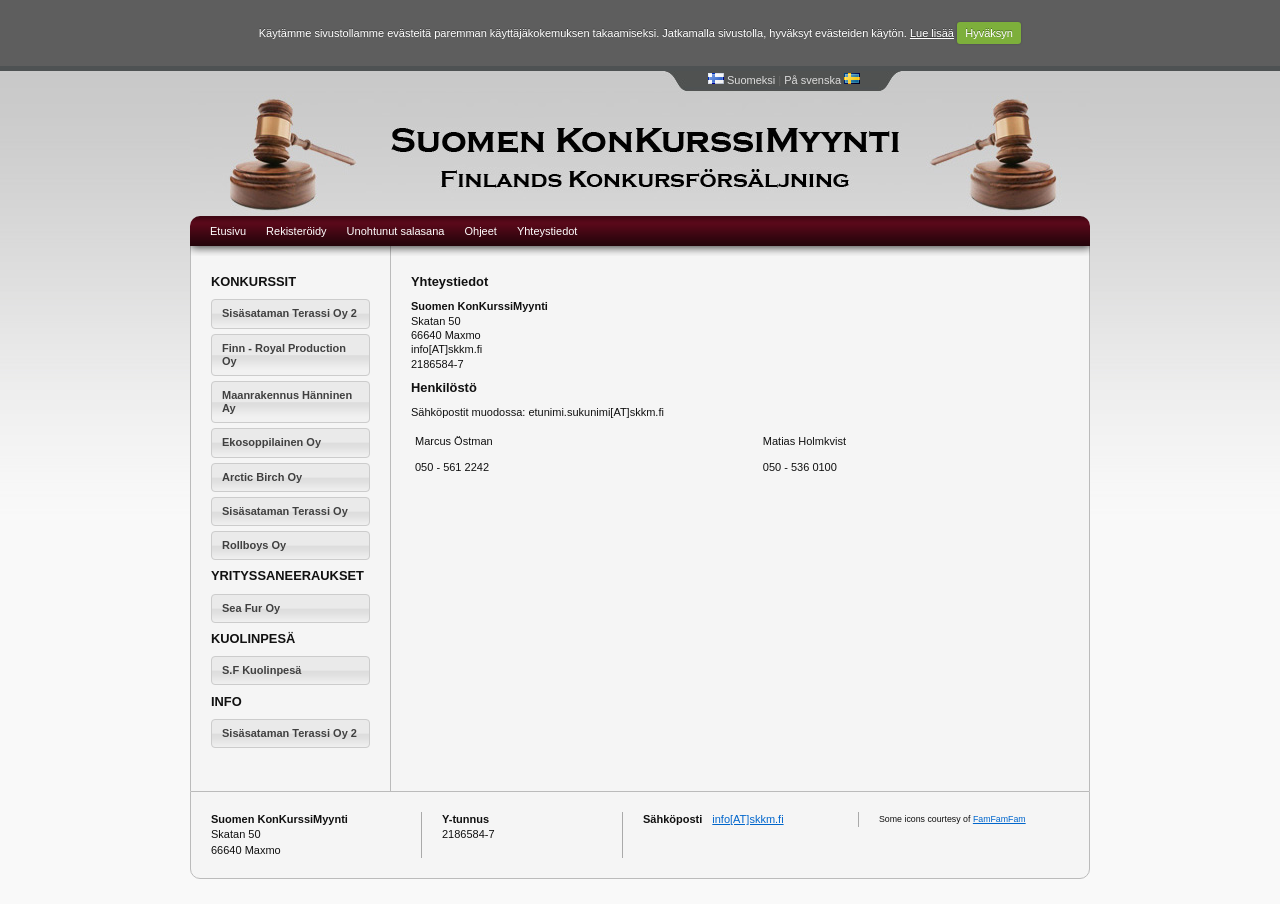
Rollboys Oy (254, 545)
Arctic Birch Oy (262, 477)
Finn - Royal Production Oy (284, 354)
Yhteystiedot (547, 231)
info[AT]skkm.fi (747, 819)
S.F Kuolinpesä (261, 670)
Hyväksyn (989, 33)
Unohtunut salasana (396, 231)
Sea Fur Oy (251, 608)
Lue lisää (932, 33)
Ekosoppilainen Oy (271, 442)
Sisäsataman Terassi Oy (285, 511)
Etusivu (228, 231)
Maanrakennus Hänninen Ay (287, 401)
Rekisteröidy (296, 231)
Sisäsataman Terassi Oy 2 (289, 313)
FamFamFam (999, 819)
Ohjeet (480, 231)
